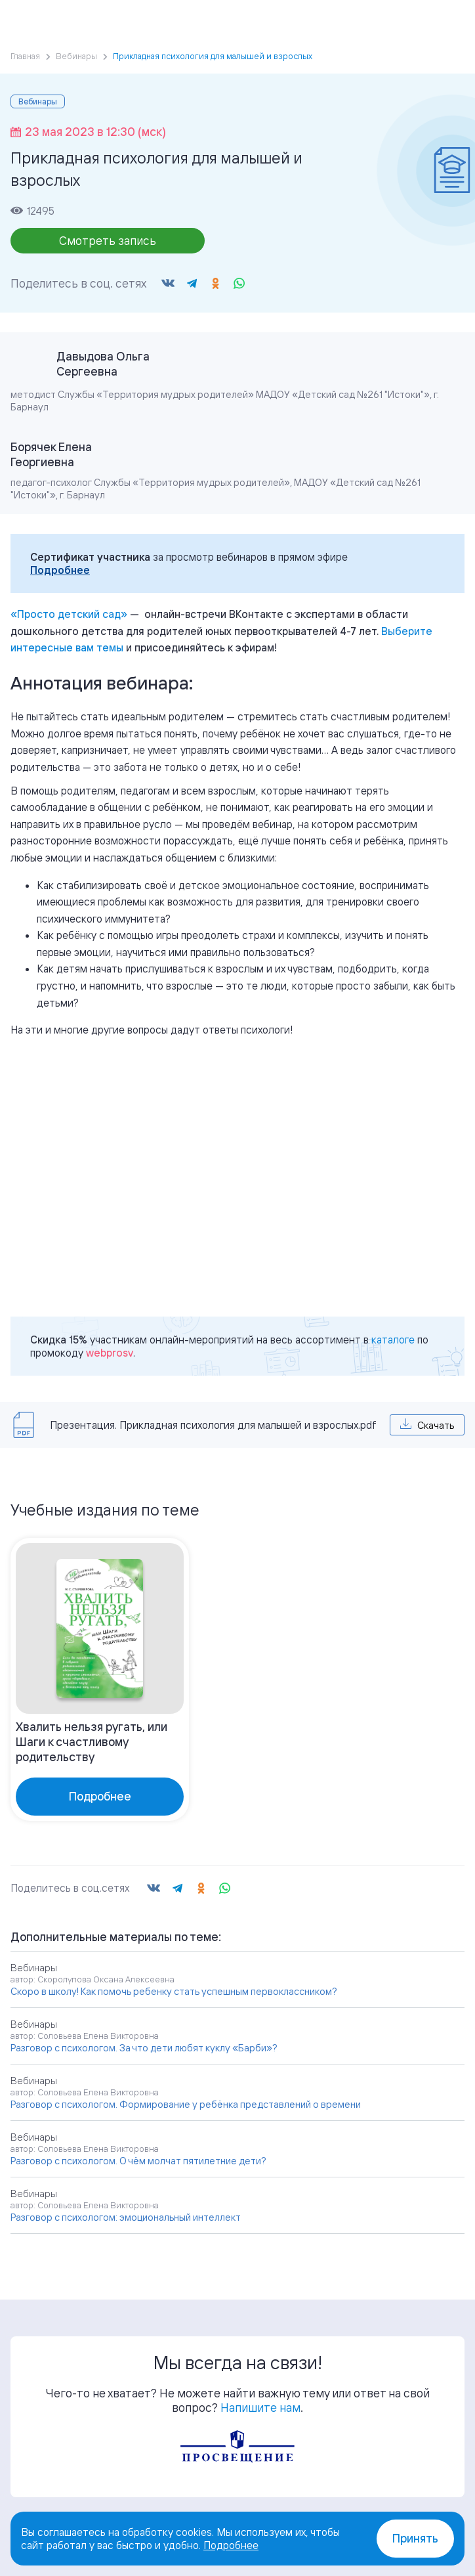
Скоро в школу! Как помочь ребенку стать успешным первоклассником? (173, 1991)
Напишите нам (260, 2407)
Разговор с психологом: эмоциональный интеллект (125, 2217)
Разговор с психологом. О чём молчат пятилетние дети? (138, 2160)
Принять (415, 2538)
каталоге (393, 1339)
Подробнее (60, 570)
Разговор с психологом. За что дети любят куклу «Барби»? (144, 2047)
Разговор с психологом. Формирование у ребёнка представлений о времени (185, 2104)
